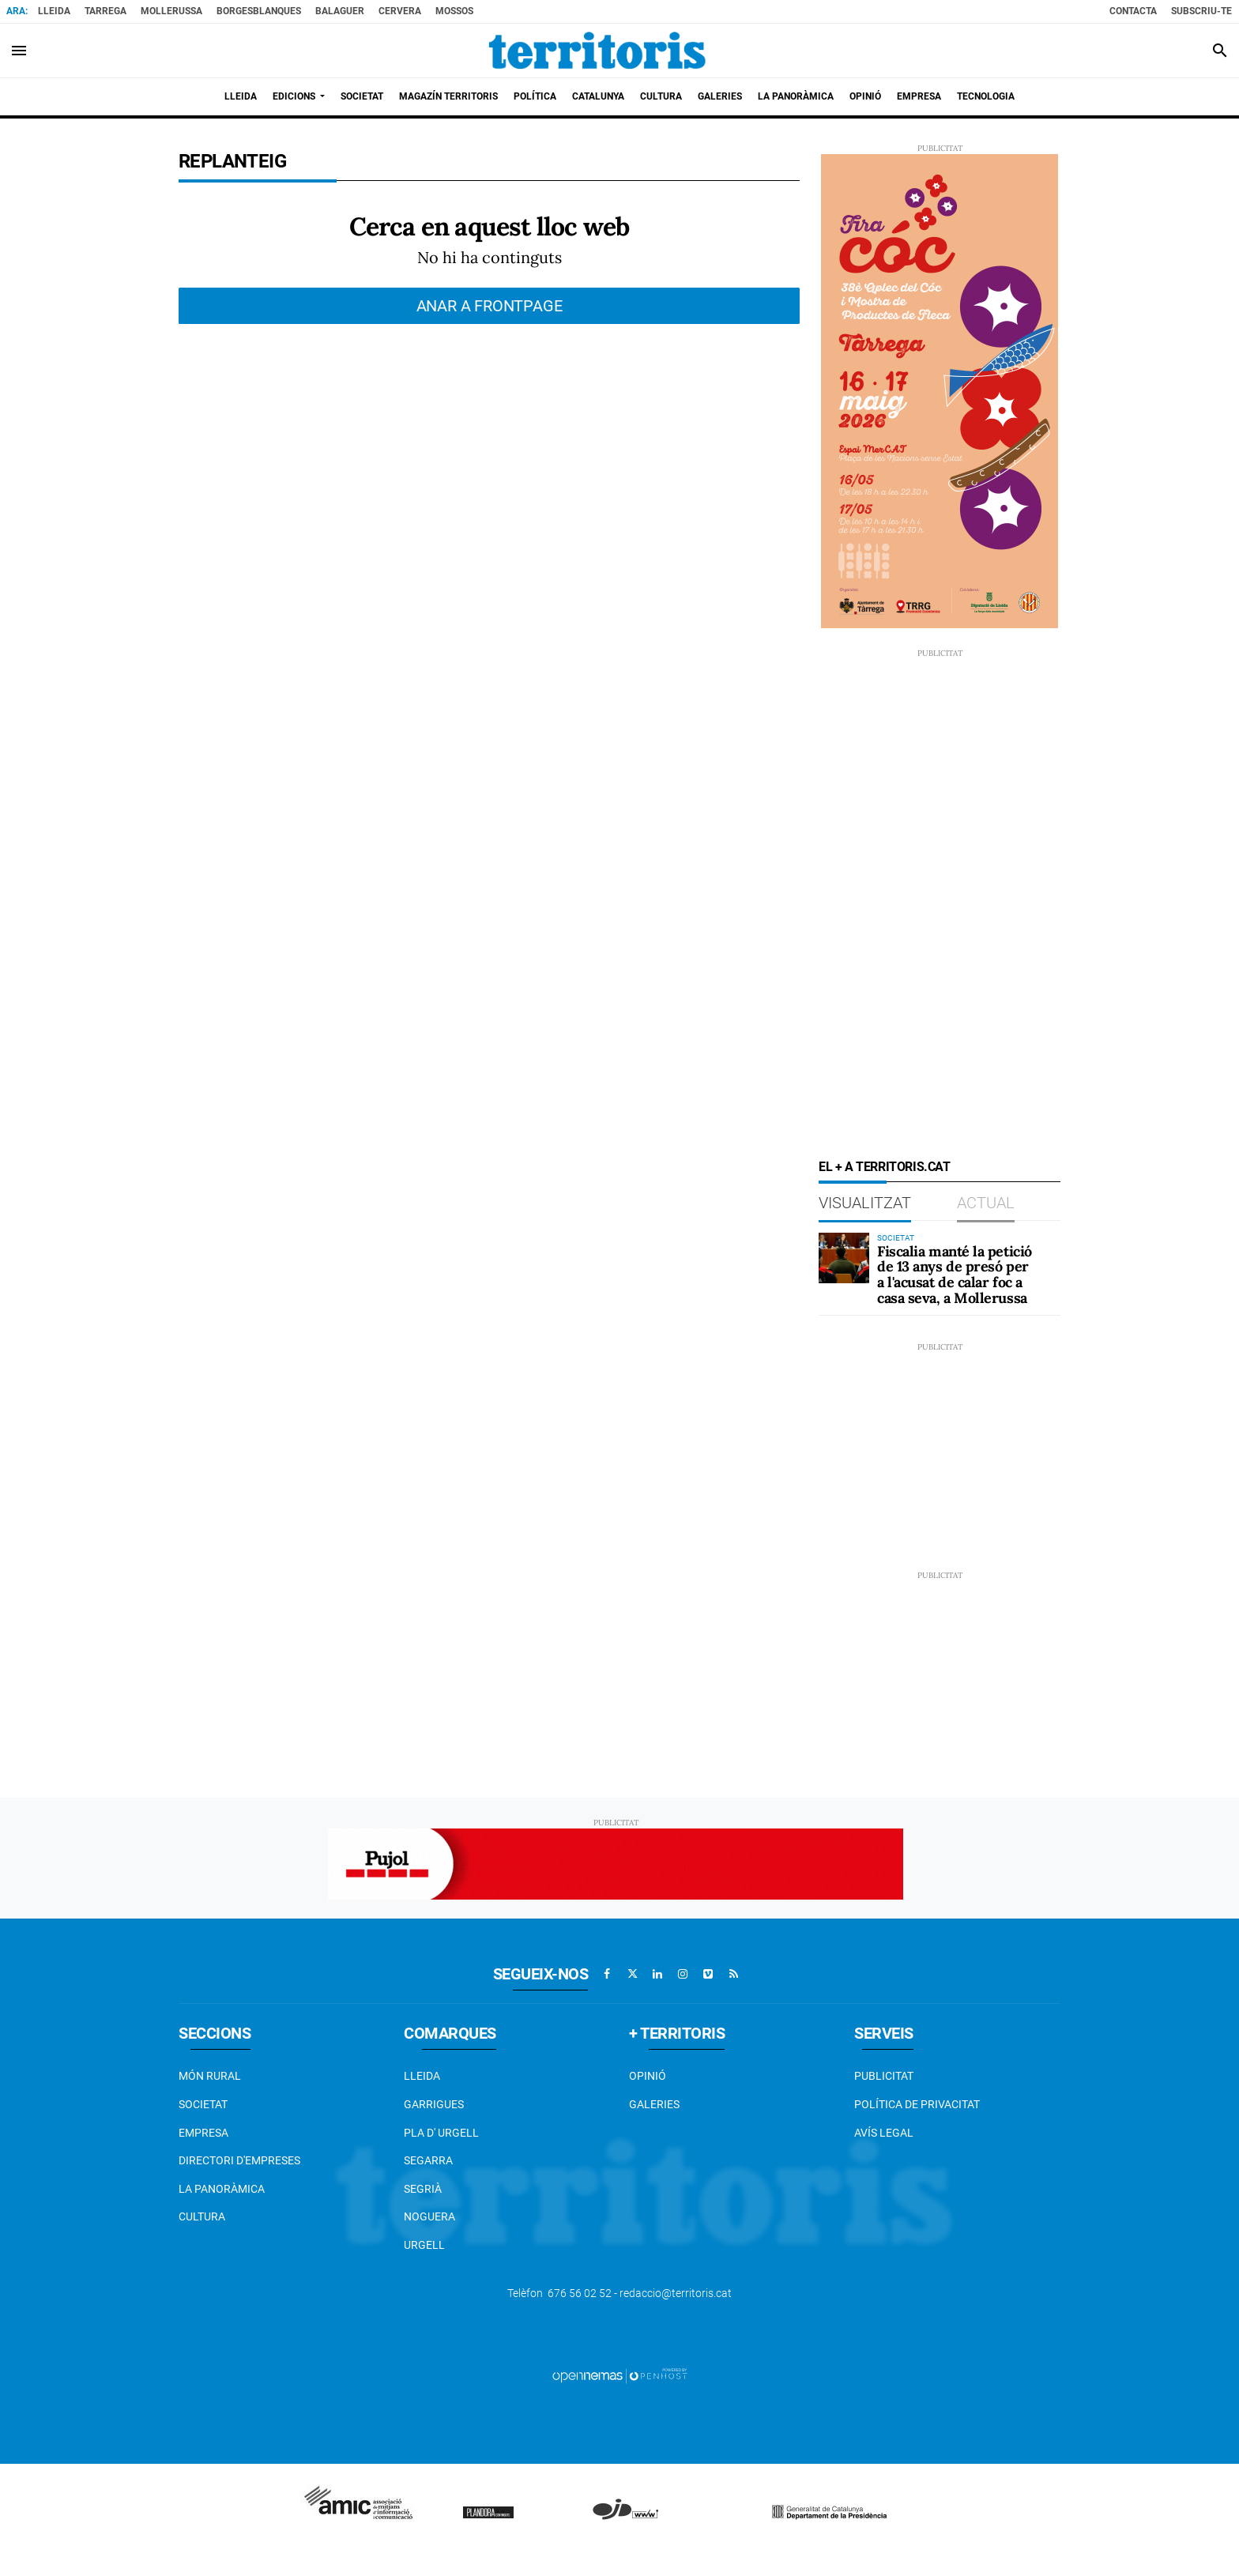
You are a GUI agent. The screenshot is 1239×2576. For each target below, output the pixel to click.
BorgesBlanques (259, 11)
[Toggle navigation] (19, 51)
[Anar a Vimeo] (708, 1974)
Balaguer (339, 11)
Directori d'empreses (239, 2160)
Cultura (202, 2216)
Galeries (654, 2104)
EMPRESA (203, 2132)
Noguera (429, 2216)
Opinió (647, 2075)
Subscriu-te (1201, 11)
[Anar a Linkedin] (657, 1974)
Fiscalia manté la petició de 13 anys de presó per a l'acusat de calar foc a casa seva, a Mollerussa (954, 1274)
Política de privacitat (917, 2104)
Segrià (423, 2188)
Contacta (1133, 11)
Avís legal (883, 2132)
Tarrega (105, 11)
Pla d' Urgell (441, 2132)
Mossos (454, 11)
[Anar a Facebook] (607, 1974)
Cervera (399, 11)
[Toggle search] (1220, 51)
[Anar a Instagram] (682, 1974)
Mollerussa (171, 11)
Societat (203, 2104)
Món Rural (210, 2075)
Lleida (54, 11)
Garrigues (434, 2104)
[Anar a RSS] (733, 1974)
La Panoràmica (222, 2188)
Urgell (424, 2245)
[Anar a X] (632, 1974)
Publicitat (883, 2075)
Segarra (428, 2160)
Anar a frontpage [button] (489, 305)
